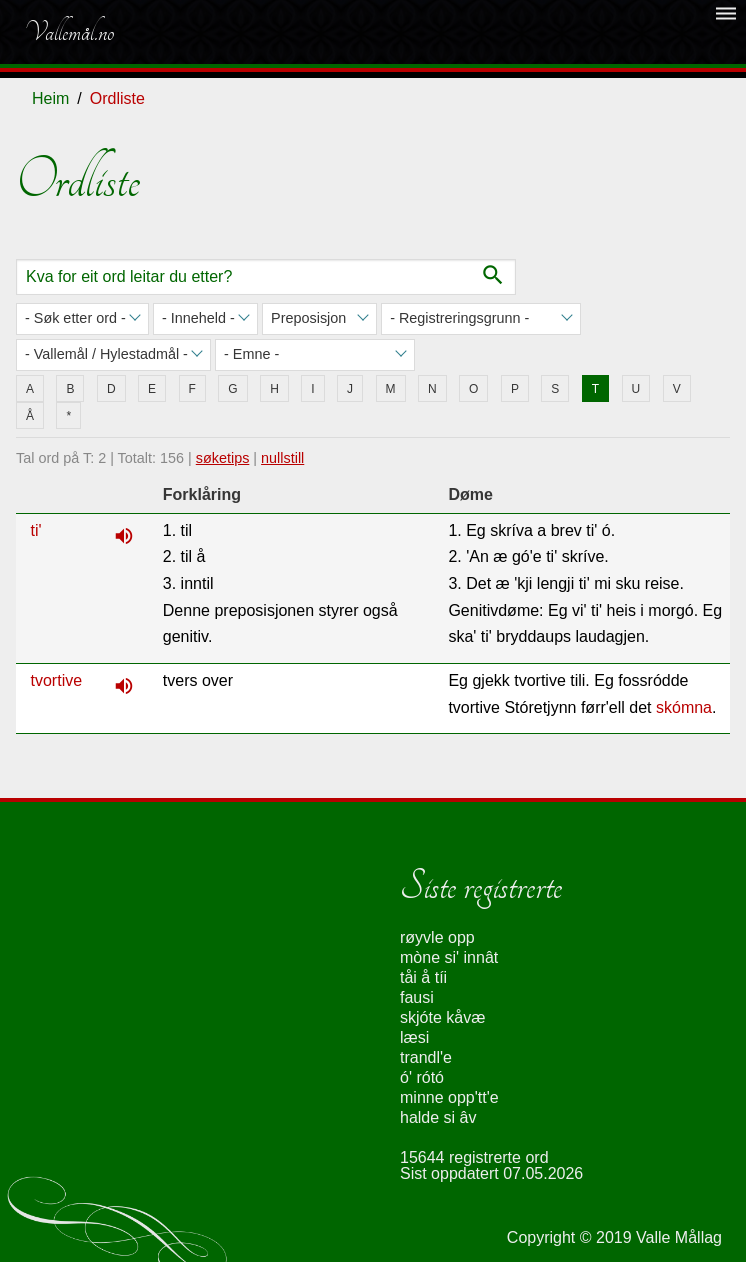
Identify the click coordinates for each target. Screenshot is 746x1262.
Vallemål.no (69, 32)
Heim (50, 98)
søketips (223, 458)
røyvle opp (437, 937)
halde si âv (438, 1117)
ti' (36, 530)
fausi (417, 997)
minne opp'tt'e (449, 1097)
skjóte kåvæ (442, 1017)
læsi (414, 1037)
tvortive (57, 680)
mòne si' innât (449, 957)
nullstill (282, 458)
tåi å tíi (423, 977)
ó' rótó (422, 1077)
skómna (684, 707)
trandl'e (426, 1057)
